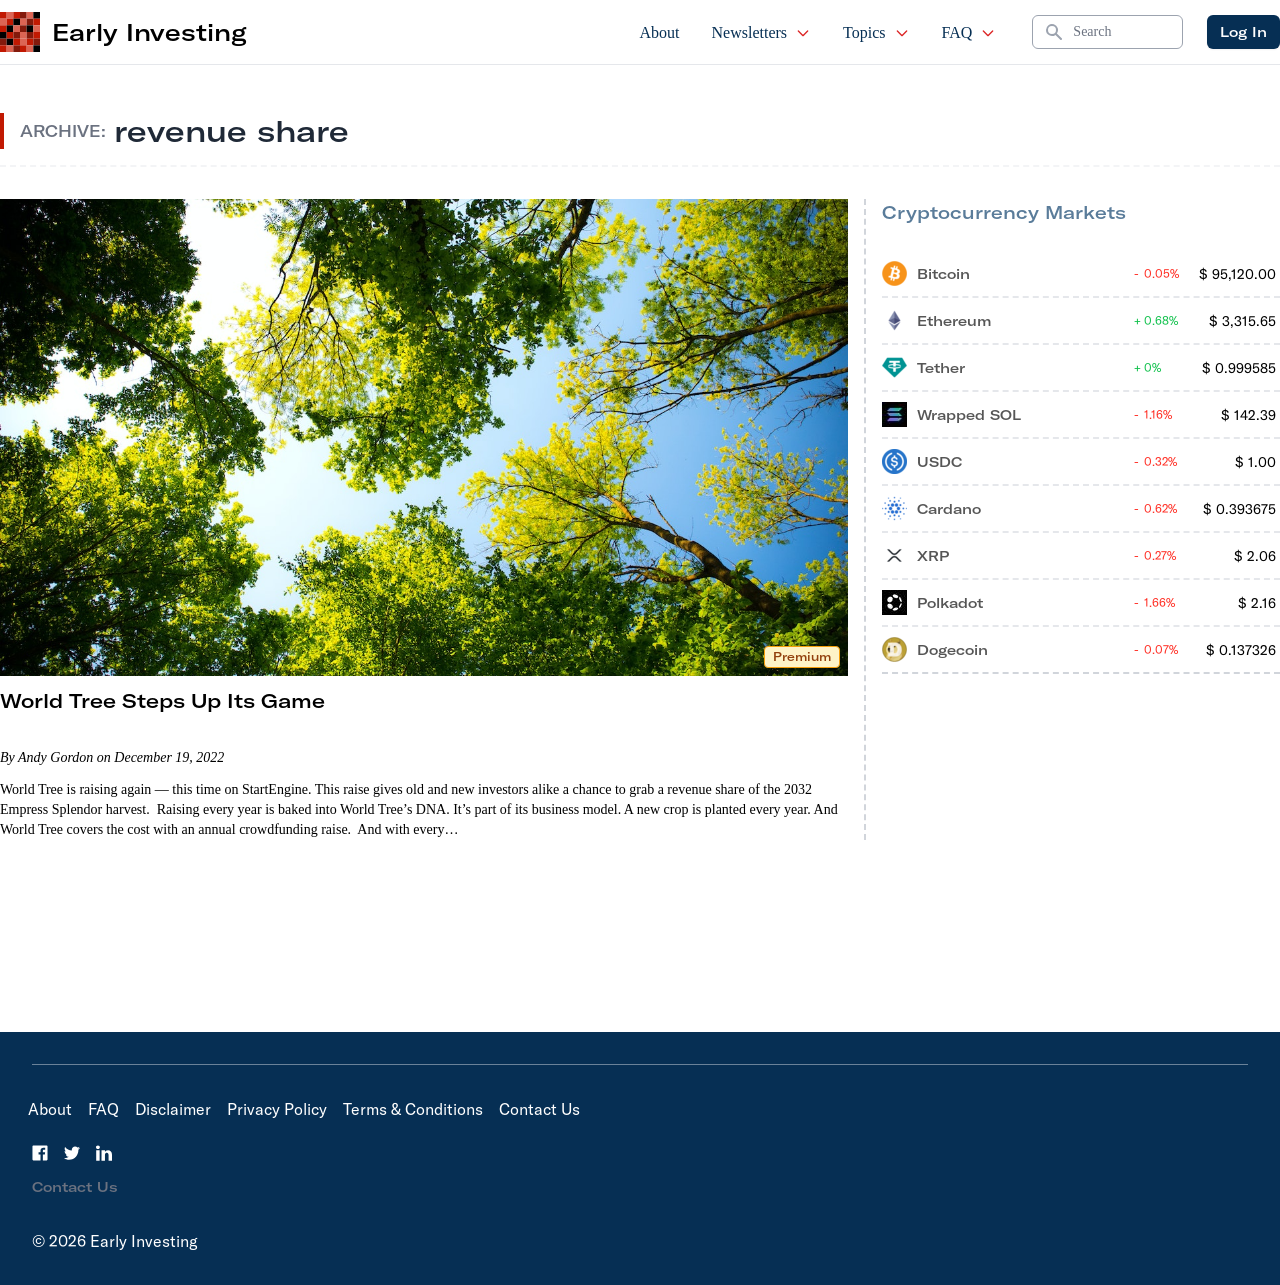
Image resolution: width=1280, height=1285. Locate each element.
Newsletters (762, 32)
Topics (876, 32)
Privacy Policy (277, 1109)
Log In (1243, 32)
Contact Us (539, 1109)
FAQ (969, 32)
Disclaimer (173, 1109)
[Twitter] (72, 1153)
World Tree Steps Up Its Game (162, 700)
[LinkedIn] (104, 1153)
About (660, 32)
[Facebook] (40, 1153)
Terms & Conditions (413, 1109)
